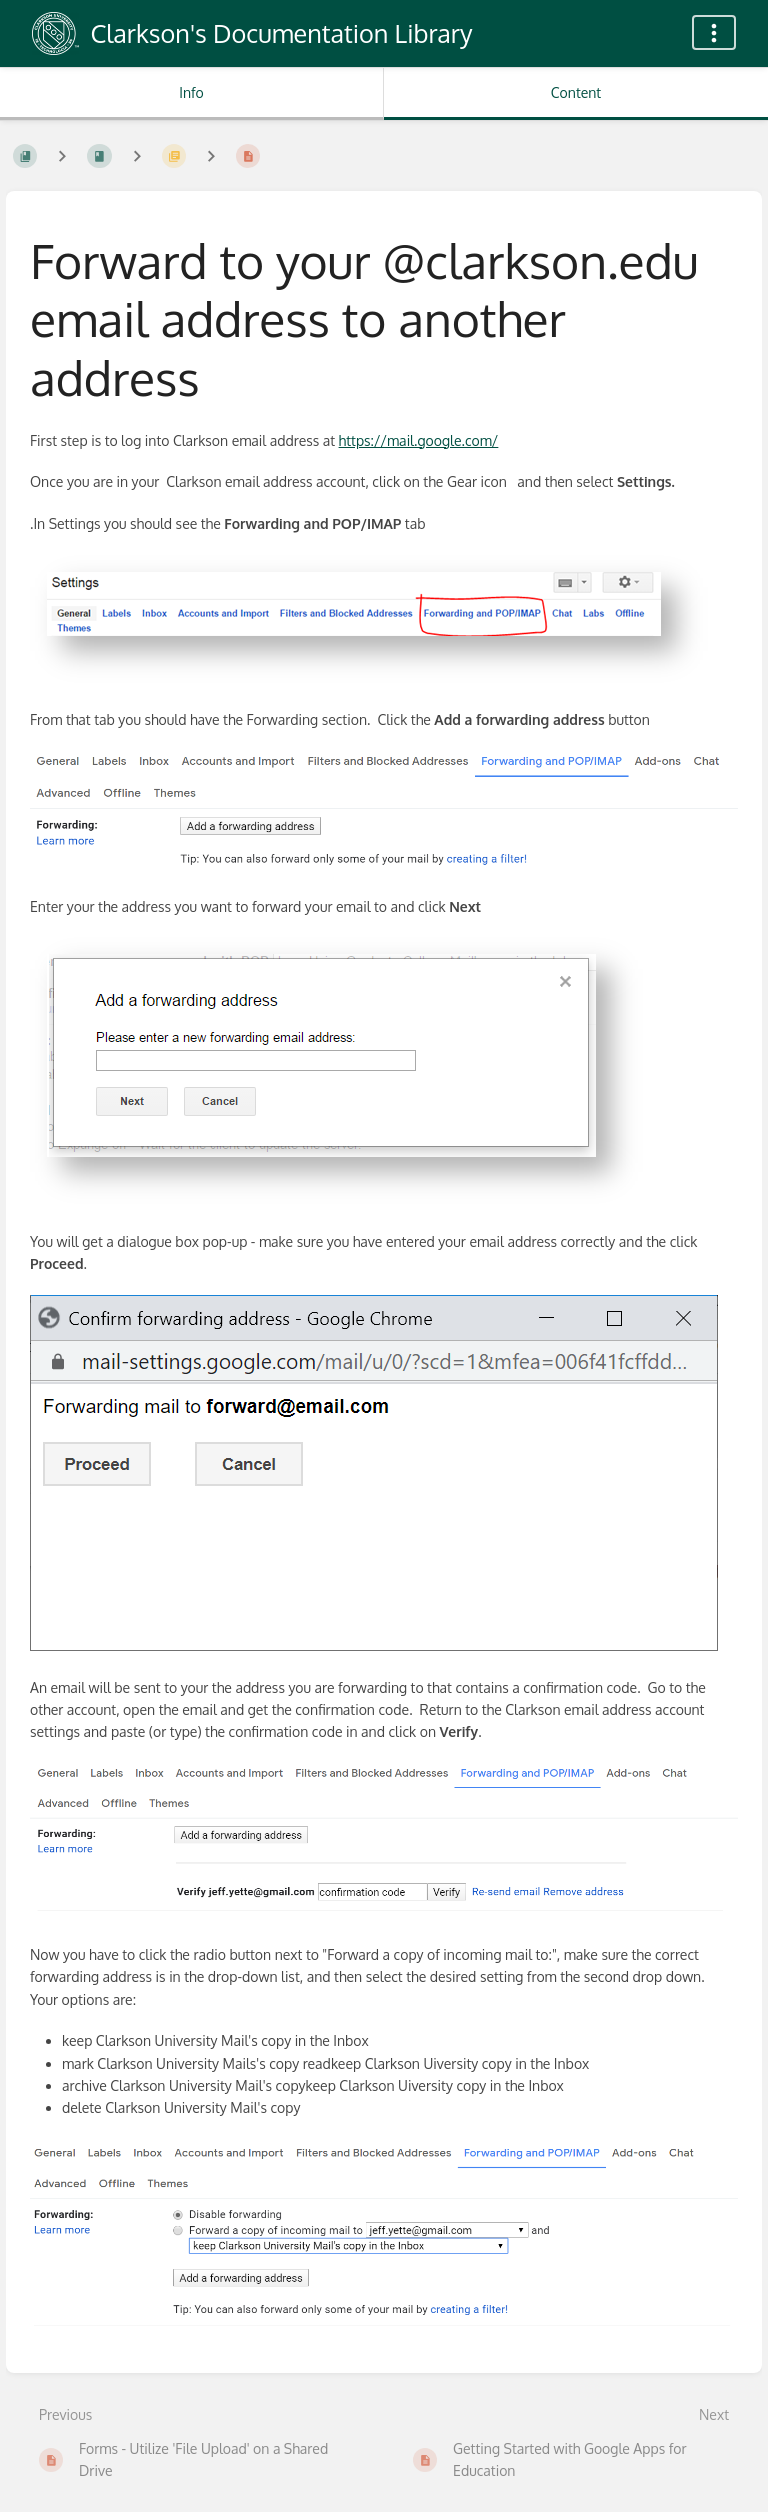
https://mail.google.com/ (419, 440)
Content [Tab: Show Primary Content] (576, 92)
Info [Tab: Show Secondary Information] (191, 92)
